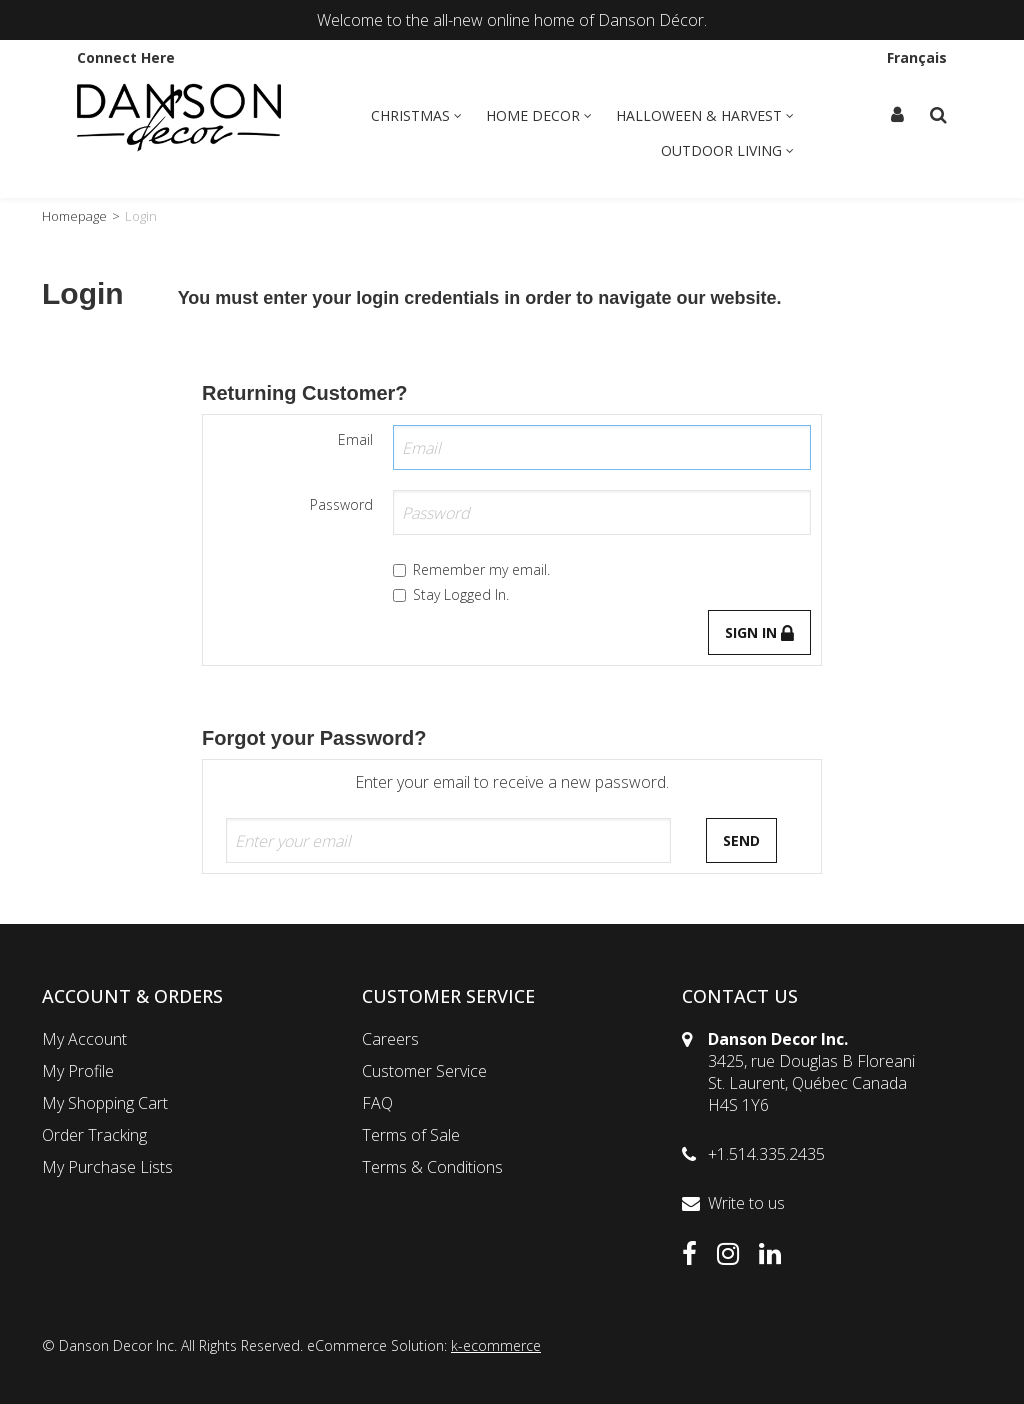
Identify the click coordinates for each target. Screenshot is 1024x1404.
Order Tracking (94, 1135)
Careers (390, 1039)
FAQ (377, 1103)
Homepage (74, 216)
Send (741, 840)
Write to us (746, 1203)
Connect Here (126, 57)
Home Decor (539, 115)
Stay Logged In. (451, 594)
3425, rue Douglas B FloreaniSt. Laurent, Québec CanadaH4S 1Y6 (811, 1083)
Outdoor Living (727, 150)
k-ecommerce (496, 1345)
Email (355, 439)
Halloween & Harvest (705, 115)
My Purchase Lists (107, 1167)
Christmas (416, 115)
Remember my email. (471, 569)
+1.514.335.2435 (766, 1154)
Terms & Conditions (432, 1167)
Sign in (759, 632)
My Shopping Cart (105, 1103)
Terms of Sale (411, 1135)
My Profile (78, 1071)
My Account (84, 1039)
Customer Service (424, 1071)
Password (341, 504)
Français (917, 57)
